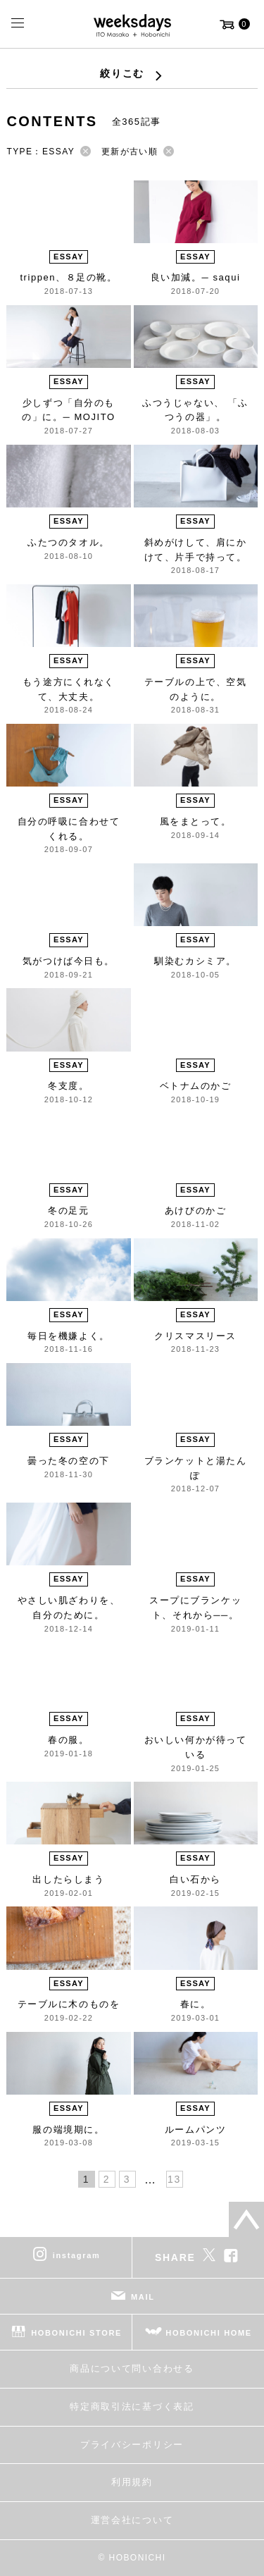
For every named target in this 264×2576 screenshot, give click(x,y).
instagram (77, 2255)
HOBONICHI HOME (208, 2333)
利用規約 (132, 2482)
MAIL (143, 2297)
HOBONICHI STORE (76, 2333)
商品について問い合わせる (132, 2368)
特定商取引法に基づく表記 (132, 2406)
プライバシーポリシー (132, 2444)
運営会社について (132, 2520)
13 (174, 2179)
